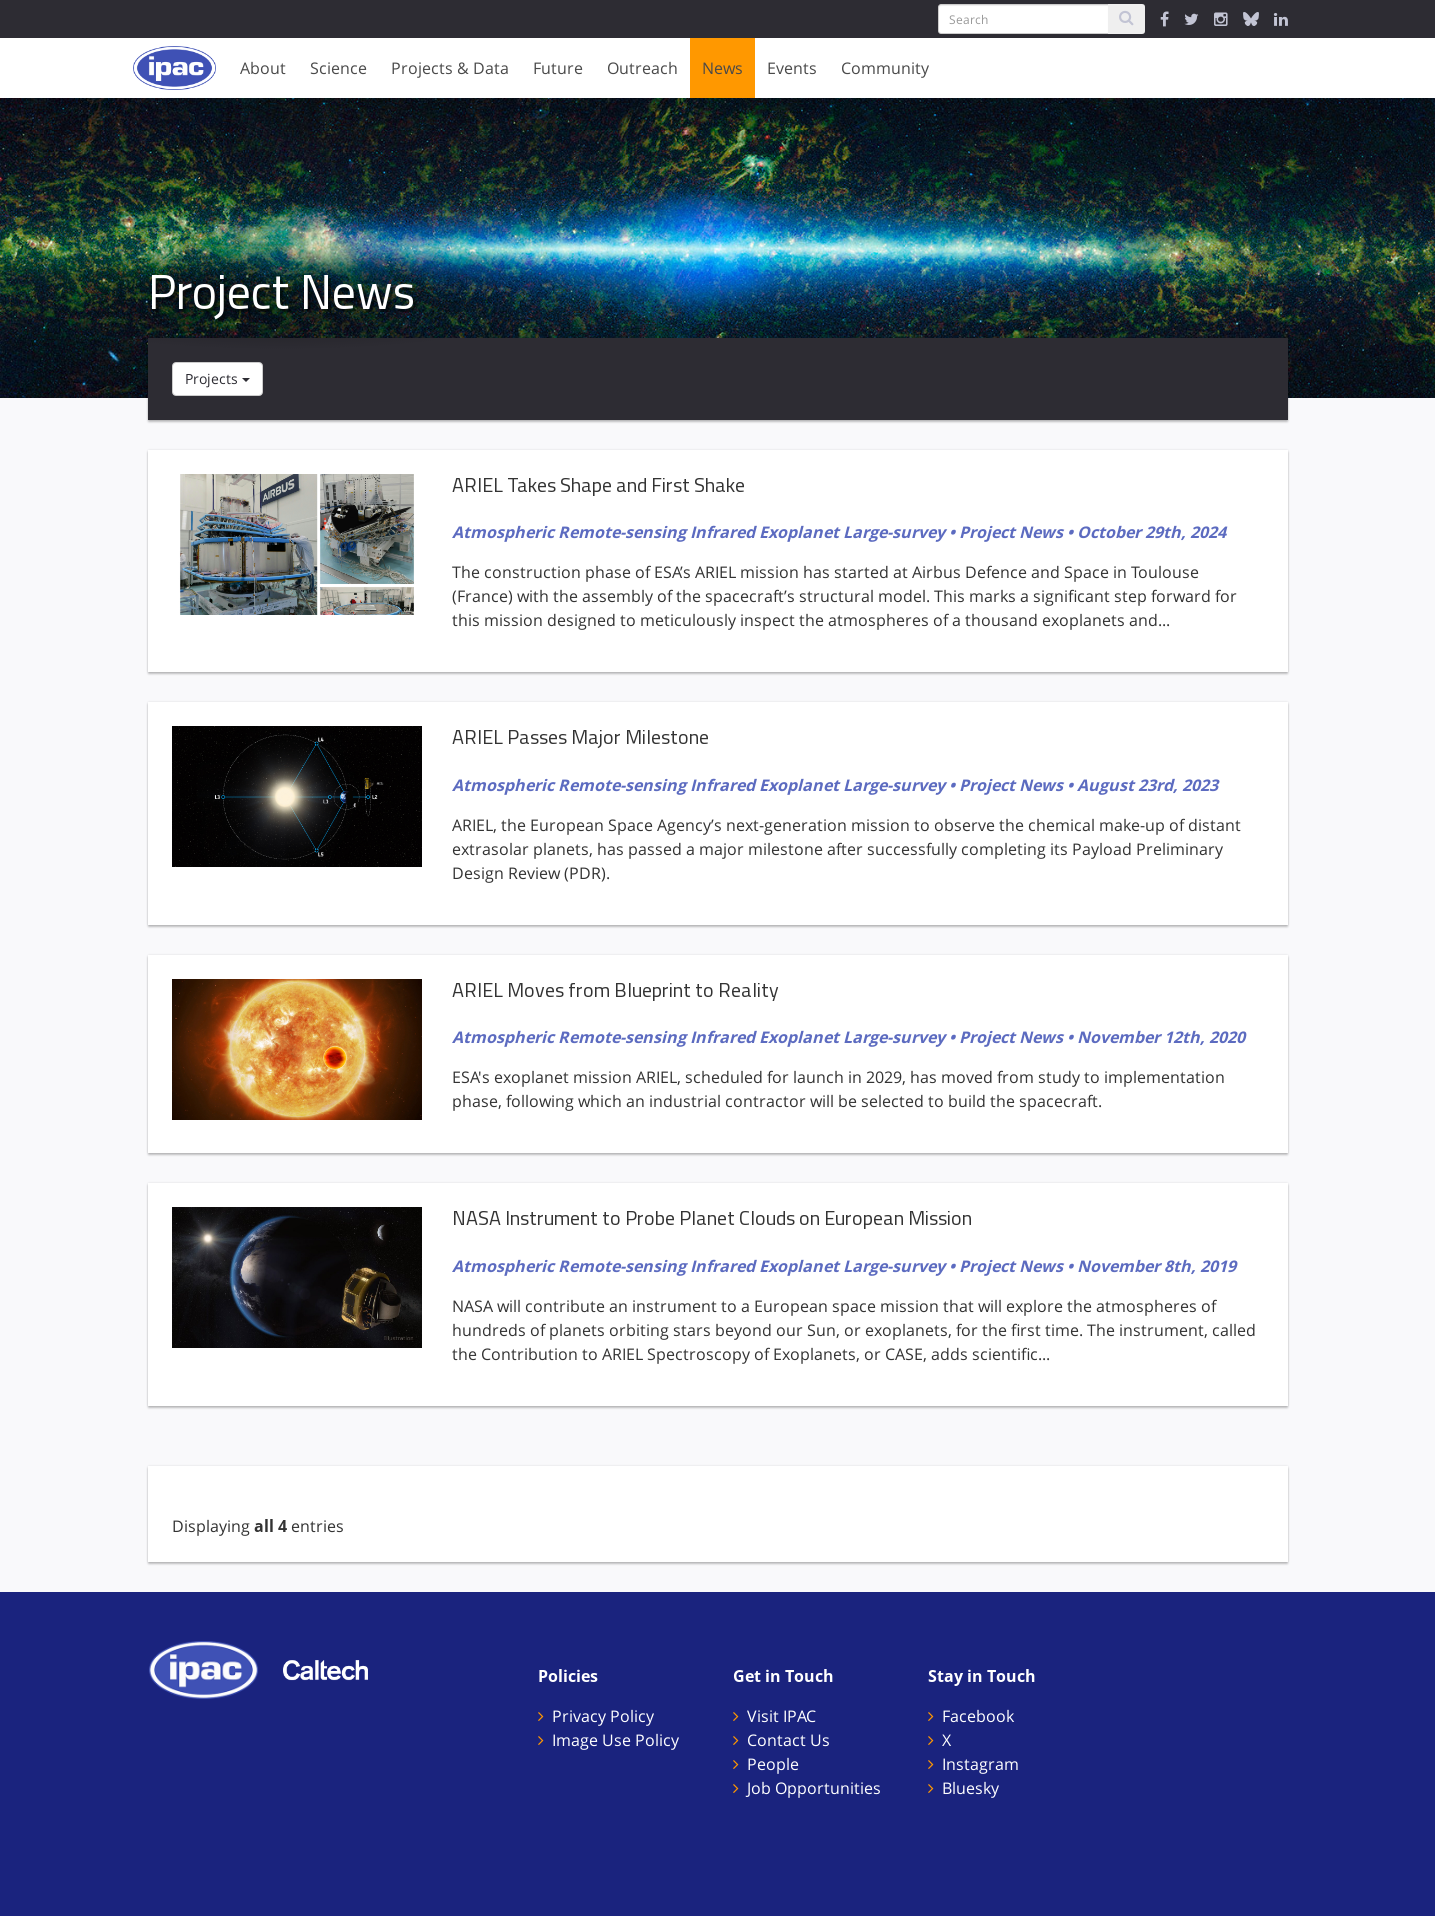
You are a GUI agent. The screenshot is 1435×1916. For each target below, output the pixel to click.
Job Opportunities (814, 1788)
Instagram (980, 1764)
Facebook (978, 1716)
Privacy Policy (603, 1716)
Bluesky (970, 1788)
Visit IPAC (781, 1716)
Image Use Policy (615, 1740)
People (773, 1764)
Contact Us (788, 1740)
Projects (217, 378)
